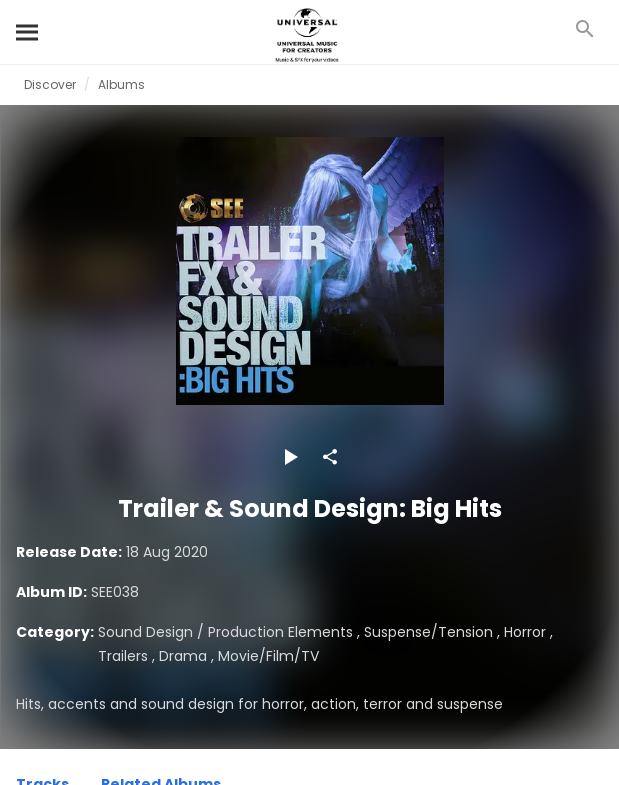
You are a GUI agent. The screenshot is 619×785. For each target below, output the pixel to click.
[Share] (330, 457)
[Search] (28, 32)
